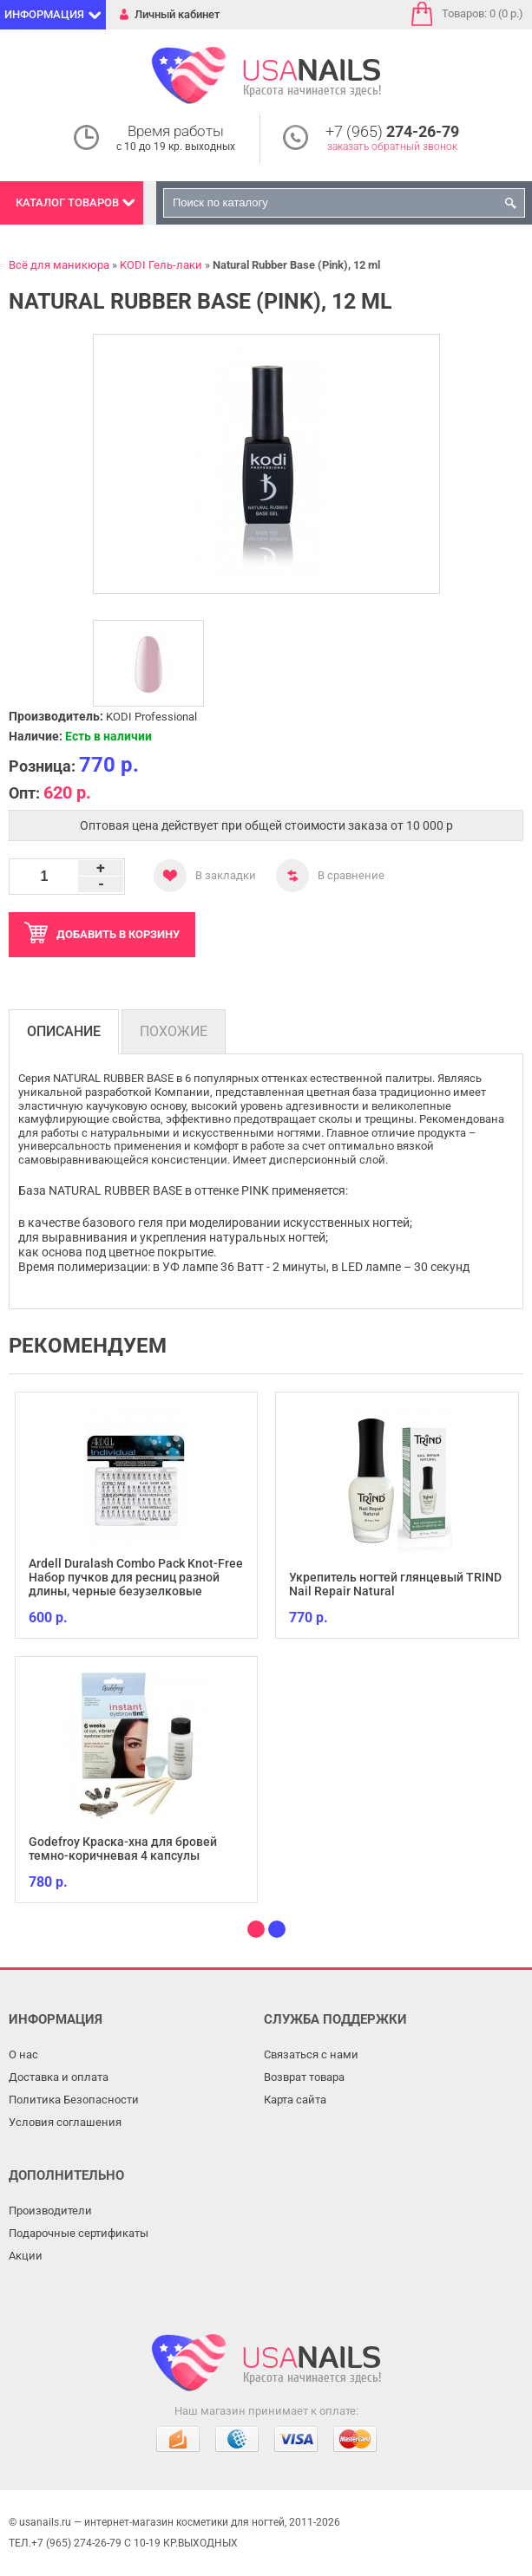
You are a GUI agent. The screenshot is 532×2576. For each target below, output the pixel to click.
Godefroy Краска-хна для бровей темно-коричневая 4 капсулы (123, 1848)
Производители (50, 2210)
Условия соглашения (65, 2122)
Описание (64, 1031)
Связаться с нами (311, 2054)
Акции (26, 2255)
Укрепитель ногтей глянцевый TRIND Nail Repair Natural (395, 1584)
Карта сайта (295, 2099)
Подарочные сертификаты (78, 2233)
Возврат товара (304, 2077)
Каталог (67, 202)
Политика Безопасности (74, 2099)
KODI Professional (151, 716)
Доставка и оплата (58, 2077)
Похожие (173, 1031)
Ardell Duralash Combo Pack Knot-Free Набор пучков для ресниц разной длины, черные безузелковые (136, 1577)
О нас (23, 2054)
